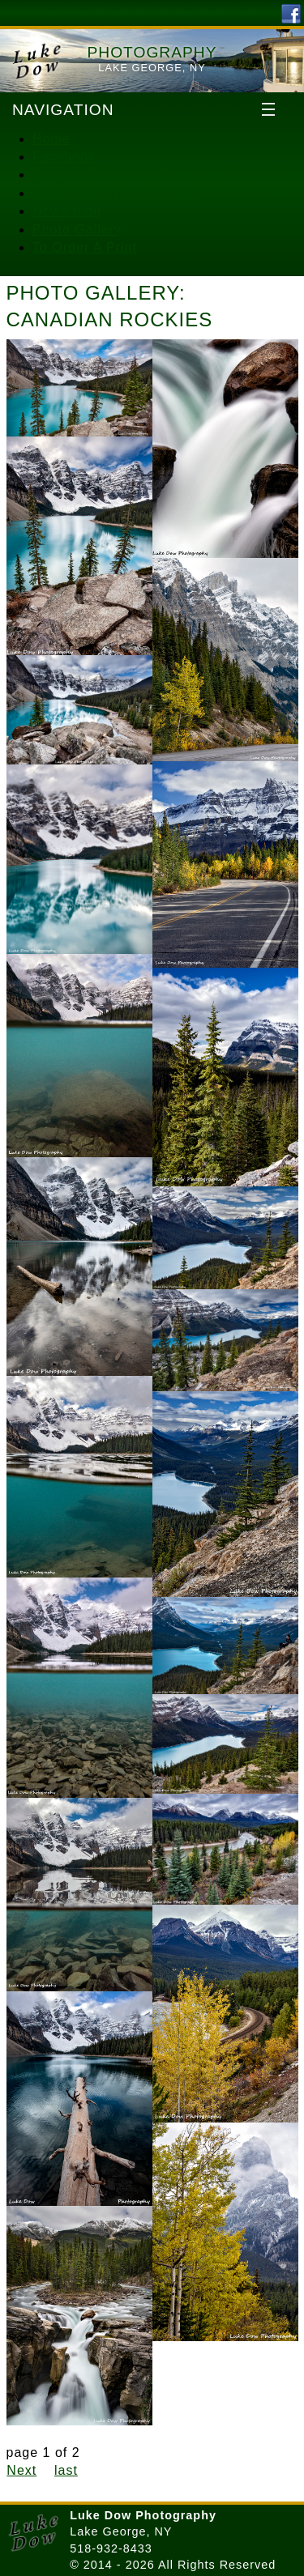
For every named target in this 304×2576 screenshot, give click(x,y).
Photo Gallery (77, 229)
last (66, 2470)
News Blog (66, 211)
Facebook (64, 157)
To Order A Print (84, 247)
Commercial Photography (114, 193)
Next (21, 2470)
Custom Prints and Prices (115, 174)
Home (51, 139)
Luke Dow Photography (143, 2515)
